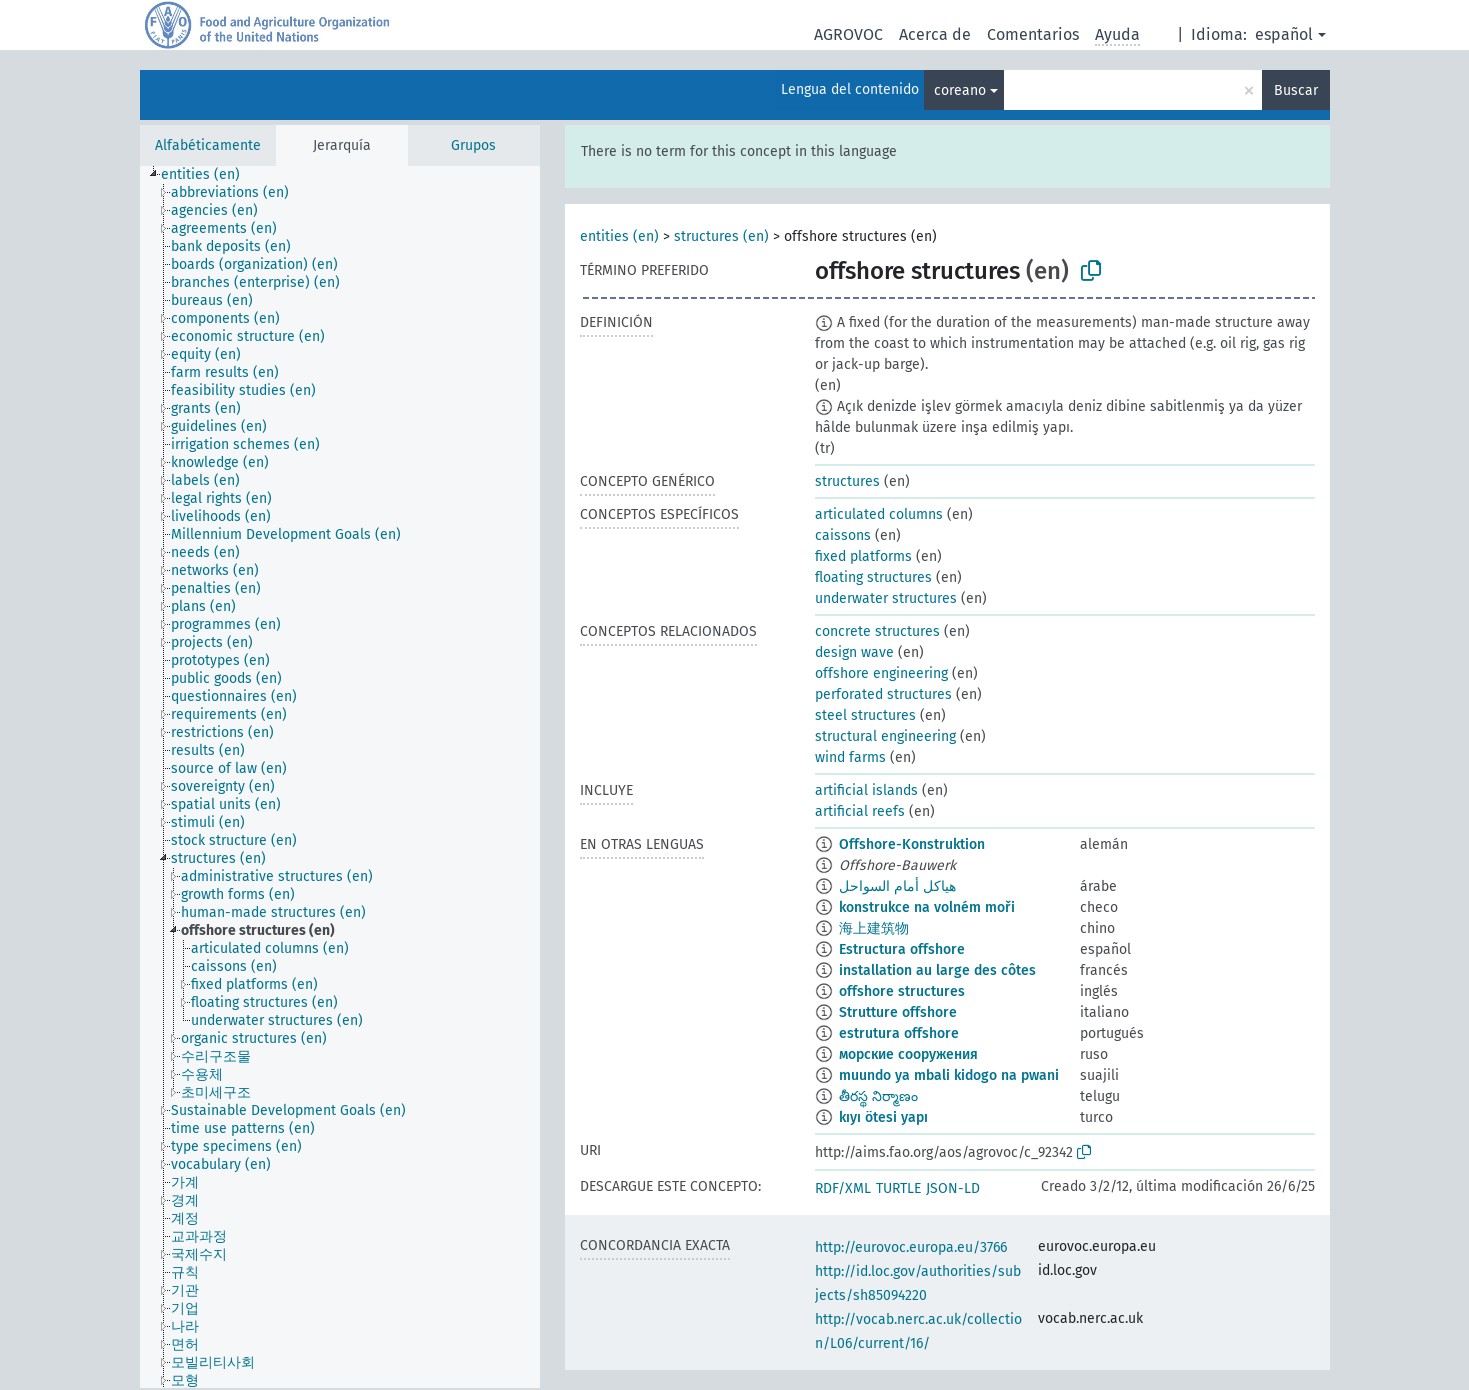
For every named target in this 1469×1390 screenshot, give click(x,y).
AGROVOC (848, 34)
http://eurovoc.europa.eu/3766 (911, 1247)
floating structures (873, 577)
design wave (854, 652)
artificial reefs (860, 811)
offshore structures (902, 991)
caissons (843, 535)
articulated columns (879, 514)
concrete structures (877, 631)
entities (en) (619, 236)
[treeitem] (209, 175)
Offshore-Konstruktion (912, 844)
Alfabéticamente (208, 145)
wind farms (850, 757)
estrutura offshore (899, 1033)
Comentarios (1033, 34)
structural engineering (885, 736)
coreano (960, 90)
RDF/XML (843, 1188)
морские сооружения (908, 1054)
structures (847, 481)
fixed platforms (863, 556)
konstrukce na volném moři (927, 907)
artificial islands (866, 790)
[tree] (340, 777)
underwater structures (886, 598)
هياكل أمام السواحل (897, 886)
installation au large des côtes (937, 970)
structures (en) (721, 236)
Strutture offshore (898, 1012)
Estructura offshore (902, 949)
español (1284, 34)
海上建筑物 (874, 928)
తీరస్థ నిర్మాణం (878, 1096)
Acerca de (935, 34)
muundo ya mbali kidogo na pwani (949, 1075)
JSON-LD (953, 1188)
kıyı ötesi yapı (883, 1117)
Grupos (473, 145)
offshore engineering (881, 673)
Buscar (1296, 90)
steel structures (865, 715)
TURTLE (898, 1188)
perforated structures (883, 694)
